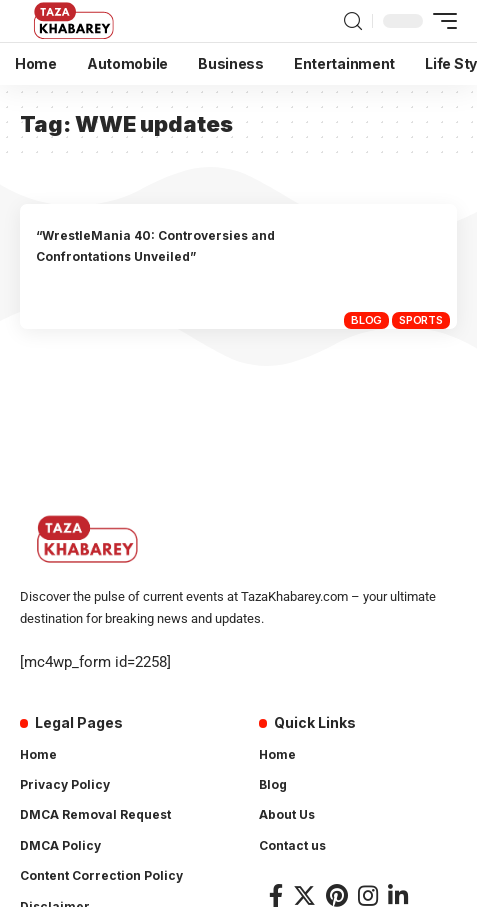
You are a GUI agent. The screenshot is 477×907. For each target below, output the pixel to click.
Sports (421, 320)
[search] (353, 21)
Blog (366, 320)
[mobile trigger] (440, 21)
